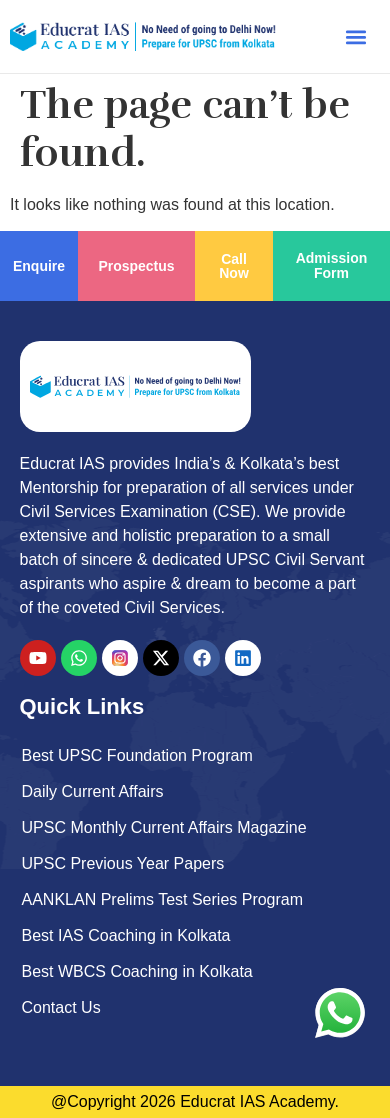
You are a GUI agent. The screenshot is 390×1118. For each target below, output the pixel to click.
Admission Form (332, 265)
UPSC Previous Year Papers (123, 863)
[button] (355, 36)
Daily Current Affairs (93, 791)
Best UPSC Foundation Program (137, 755)
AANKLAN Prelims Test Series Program (163, 899)
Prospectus (136, 266)
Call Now (234, 266)
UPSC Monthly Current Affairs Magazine (164, 827)
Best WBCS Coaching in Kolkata (137, 971)
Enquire (39, 266)
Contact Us (61, 1007)
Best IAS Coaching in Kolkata (126, 935)
